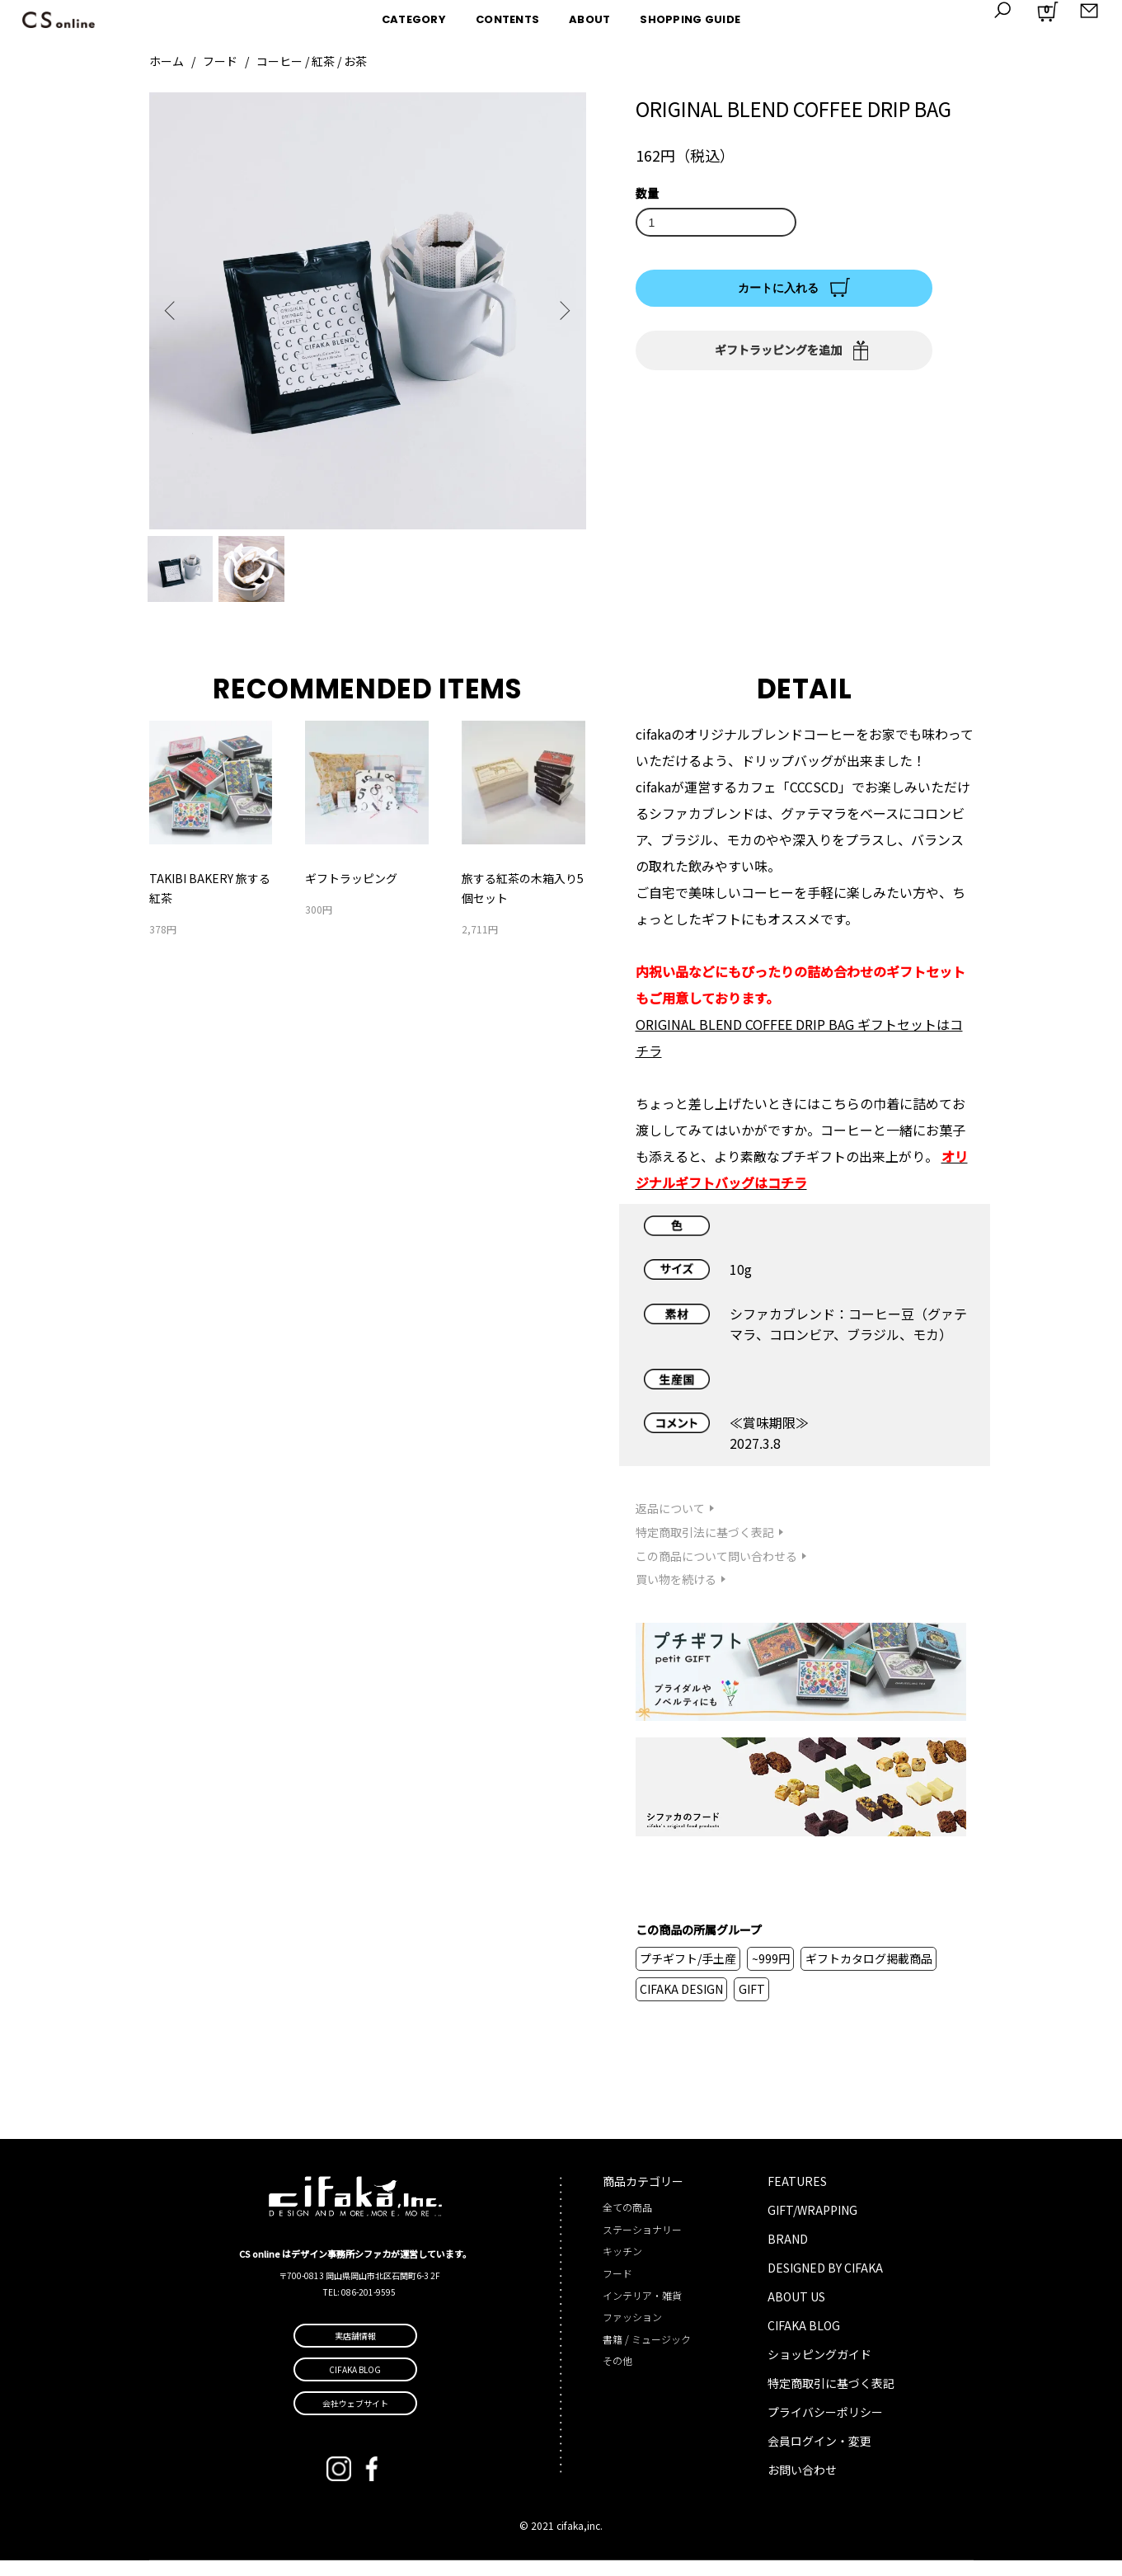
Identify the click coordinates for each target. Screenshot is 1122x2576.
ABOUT (589, 19)
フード (220, 61)
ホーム (166, 61)
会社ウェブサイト (355, 2419)
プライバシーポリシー (825, 2428)
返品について (670, 1524)
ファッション (632, 2333)
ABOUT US (796, 2313)
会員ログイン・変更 (819, 2457)
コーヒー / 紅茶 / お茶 (311, 61)
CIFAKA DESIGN (681, 2004)
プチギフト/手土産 (688, 1974)
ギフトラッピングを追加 (778, 349)
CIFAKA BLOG (804, 2342)
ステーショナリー (642, 2245)
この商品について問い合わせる (716, 1571)
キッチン (622, 2267)
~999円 (771, 1974)
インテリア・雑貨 (642, 2311)
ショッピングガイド (819, 2370)
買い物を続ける (676, 1595)
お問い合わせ (802, 2486)
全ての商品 (627, 2223)
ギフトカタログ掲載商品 (868, 1974)
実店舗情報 (355, 2351)
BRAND (788, 2255)
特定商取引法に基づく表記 (705, 1547)
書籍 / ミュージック (647, 2355)
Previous (174, 310)
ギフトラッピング (351, 894)
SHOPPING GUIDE (690, 19)
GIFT (752, 2004)
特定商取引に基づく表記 (831, 2399)
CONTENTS (507, 19)
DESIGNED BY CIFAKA (825, 2284)
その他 (617, 2377)
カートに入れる (778, 287)
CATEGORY (414, 19)
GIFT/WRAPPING (812, 2226)
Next (561, 310)
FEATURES (797, 2197)
